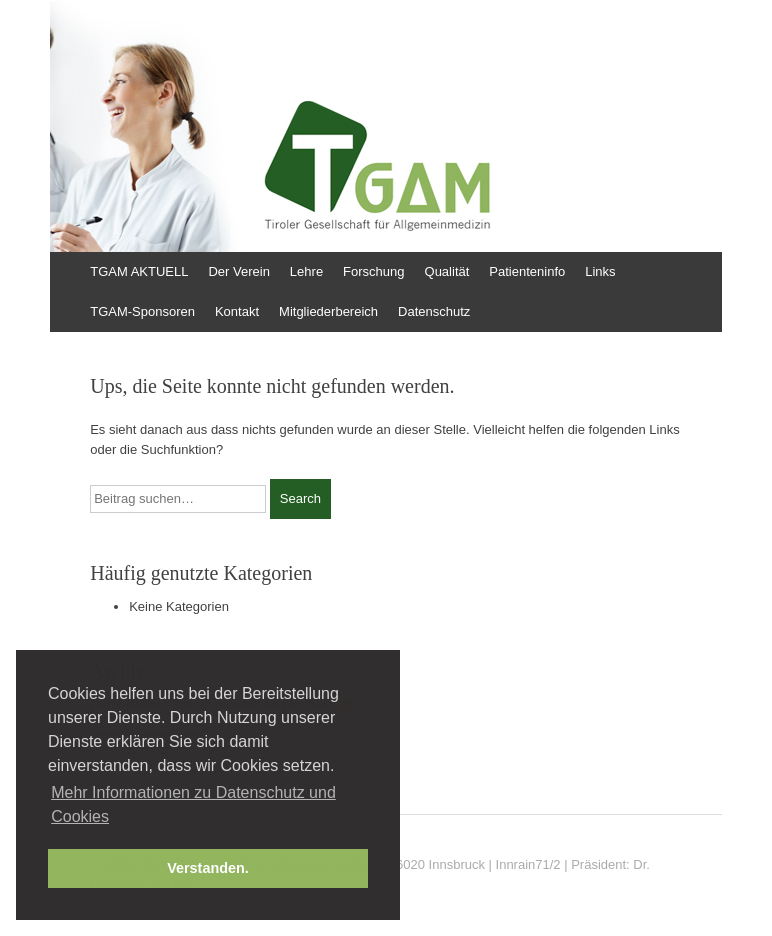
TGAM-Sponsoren (142, 311)
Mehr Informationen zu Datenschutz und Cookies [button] (193, 804)
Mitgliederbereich (328, 311)
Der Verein (238, 271)
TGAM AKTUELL (139, 271)
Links (600, 271)
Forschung (373, 271)
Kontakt (237, 311)
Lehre (306, 271)
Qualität (447, 271)
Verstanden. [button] (208, 868)
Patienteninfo (527, 271)
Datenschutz (434, 311)
